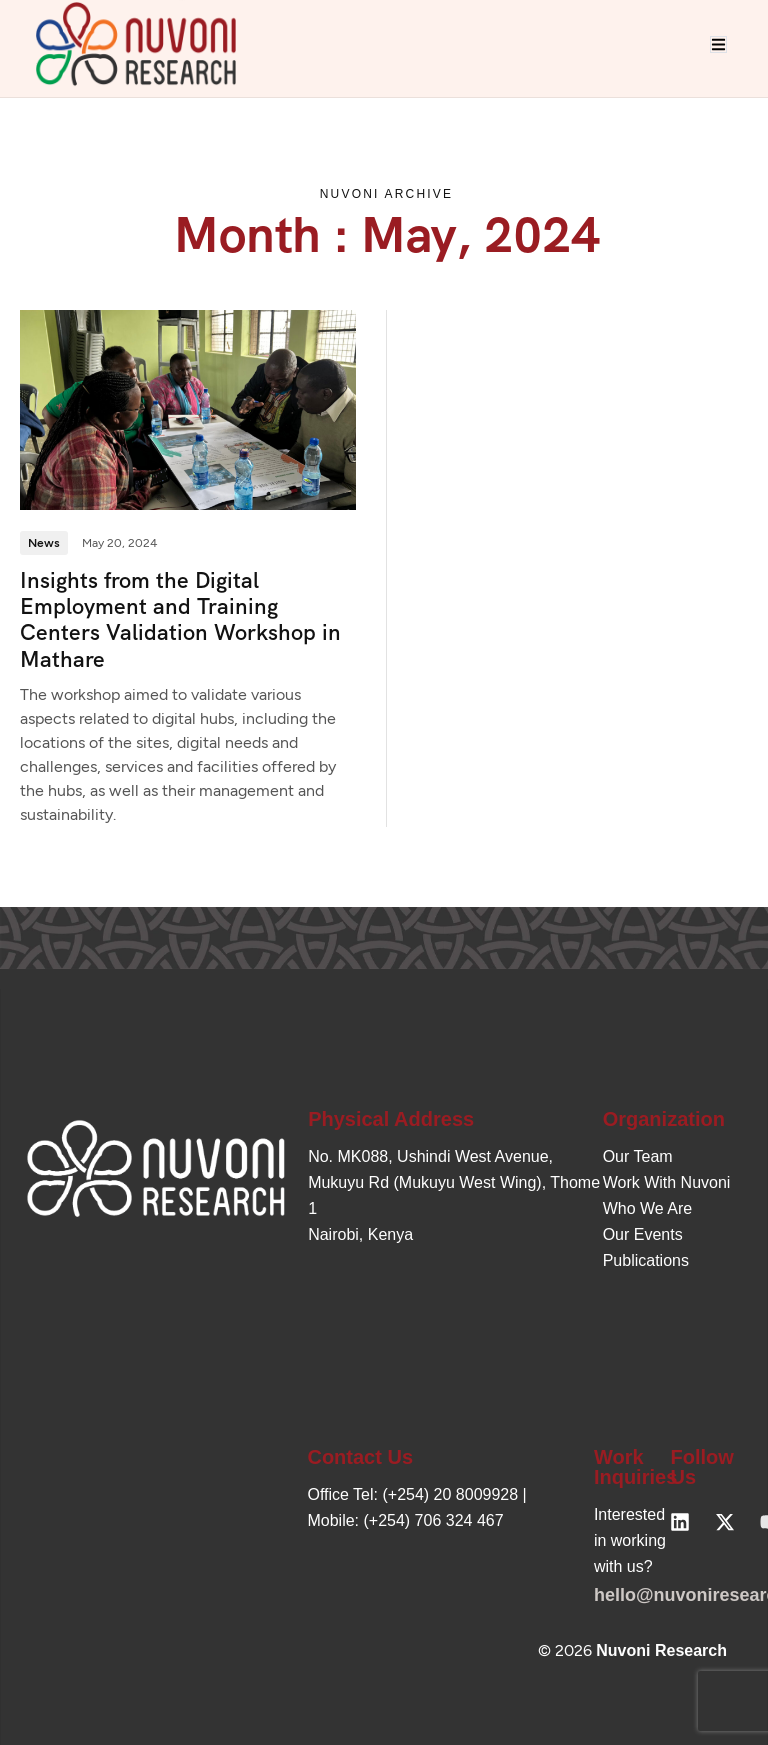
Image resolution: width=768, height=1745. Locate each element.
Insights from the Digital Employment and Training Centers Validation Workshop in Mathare (180, 620)
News (44, 543)
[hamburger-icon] (718, 45)
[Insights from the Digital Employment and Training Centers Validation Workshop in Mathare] (188, 409)
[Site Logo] (136, 42)
